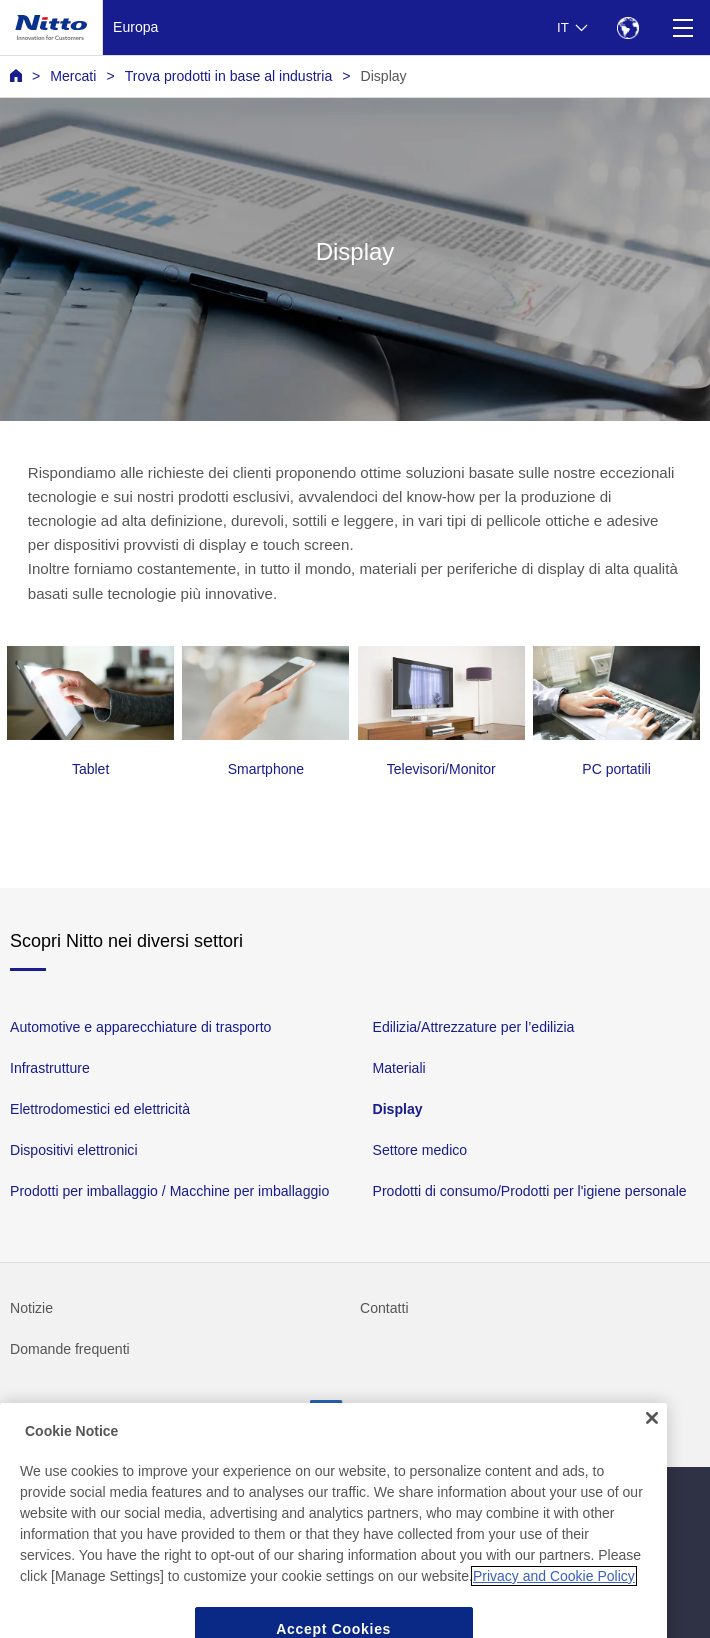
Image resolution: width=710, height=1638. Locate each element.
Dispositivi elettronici (74, 1150)
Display (384, 76)
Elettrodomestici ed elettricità (100, 1109)
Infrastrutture (50, 1068)
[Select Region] (627, 27)
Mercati (73, 76)
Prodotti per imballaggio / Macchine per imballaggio (169, 1191)
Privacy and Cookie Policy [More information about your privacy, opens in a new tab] (554, 1591)
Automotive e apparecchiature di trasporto (140, 1027)
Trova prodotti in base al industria (229, 76)
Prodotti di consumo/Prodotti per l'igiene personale (530, 1191)
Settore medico (420, 1150)
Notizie (31, 1308)
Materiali (399, 1068)
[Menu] (682, 27)
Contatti (384, 1308)
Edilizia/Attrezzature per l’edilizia (474, 1027)
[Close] (652, 1434)
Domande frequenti (70, 1349)
